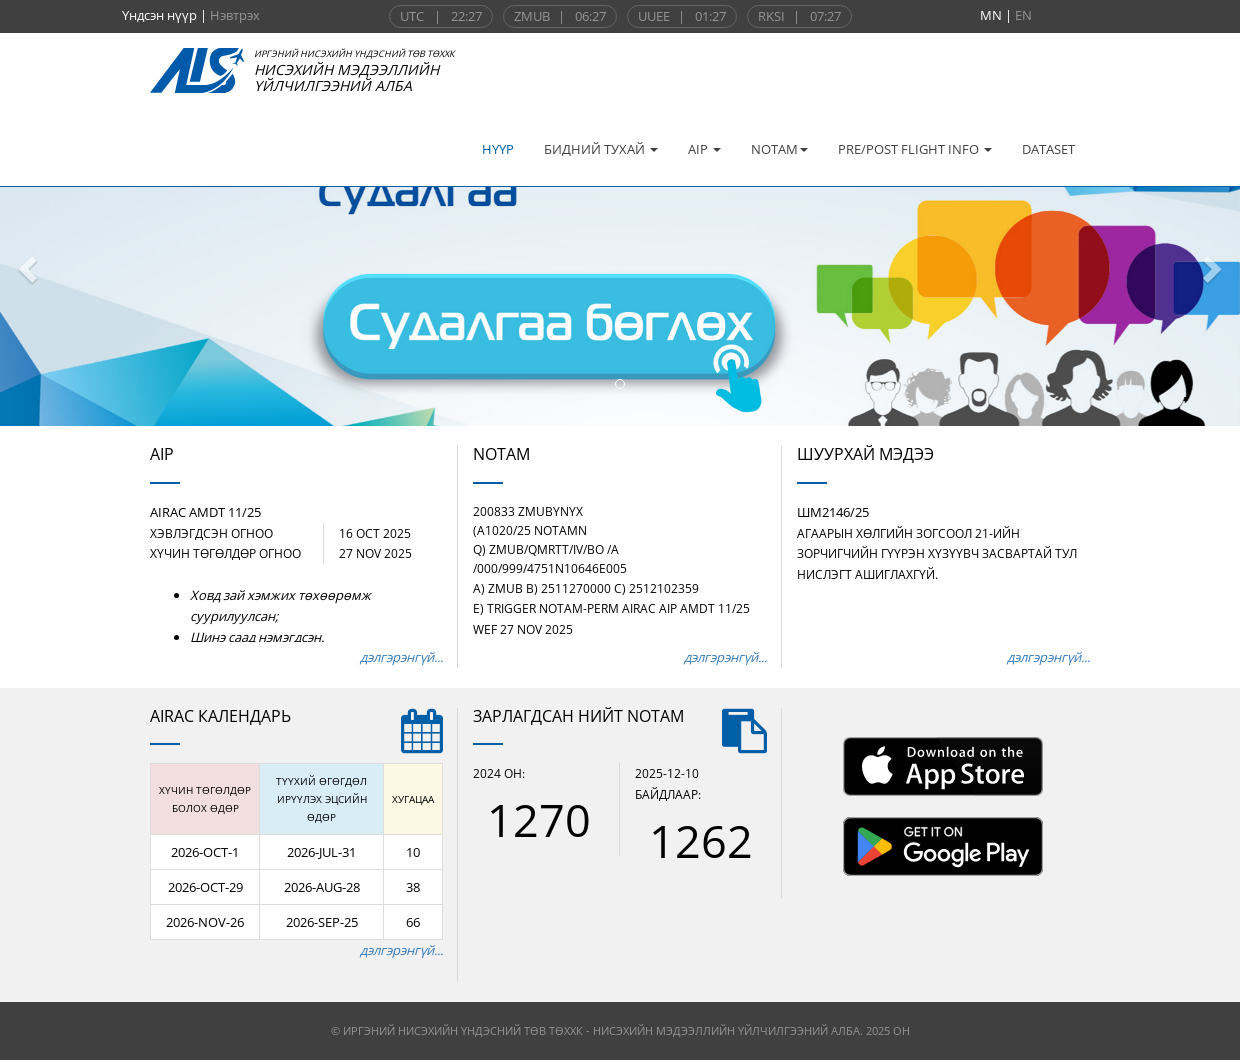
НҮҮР (498, 149)
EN (1023, 15)
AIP (704, 149)
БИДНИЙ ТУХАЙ (601, 149)
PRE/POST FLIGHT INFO (915, 149)
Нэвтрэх (235, 15)
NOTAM (779, 149)
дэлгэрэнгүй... (401, 657)
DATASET (1048, 149)
